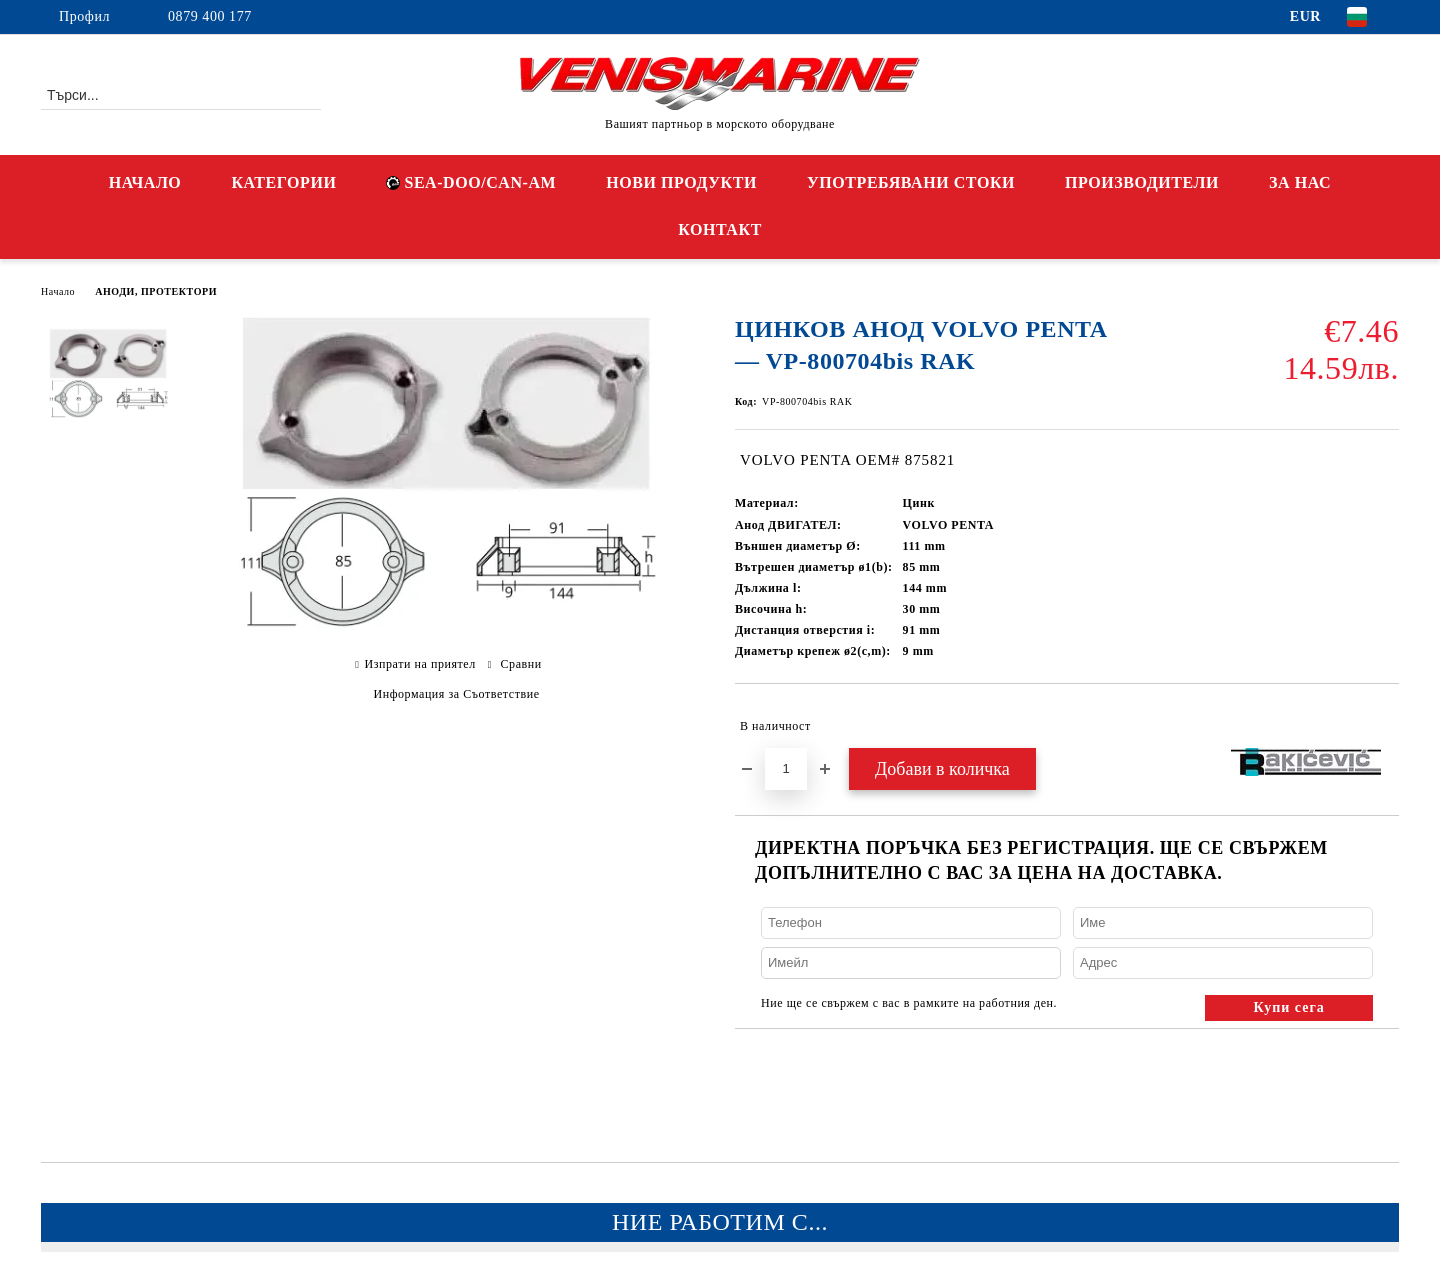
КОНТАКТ (720, 229)
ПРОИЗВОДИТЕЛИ (1142, 182)
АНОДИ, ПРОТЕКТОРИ (156, 291)
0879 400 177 (210, 16)
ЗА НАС (1300, 182)
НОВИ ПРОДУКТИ (681, 182)
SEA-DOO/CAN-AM (471, 182)
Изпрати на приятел (419, 664)
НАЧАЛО (145, 182)
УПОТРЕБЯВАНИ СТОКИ (911, 182)
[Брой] (786, 769)
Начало (58, 291)
